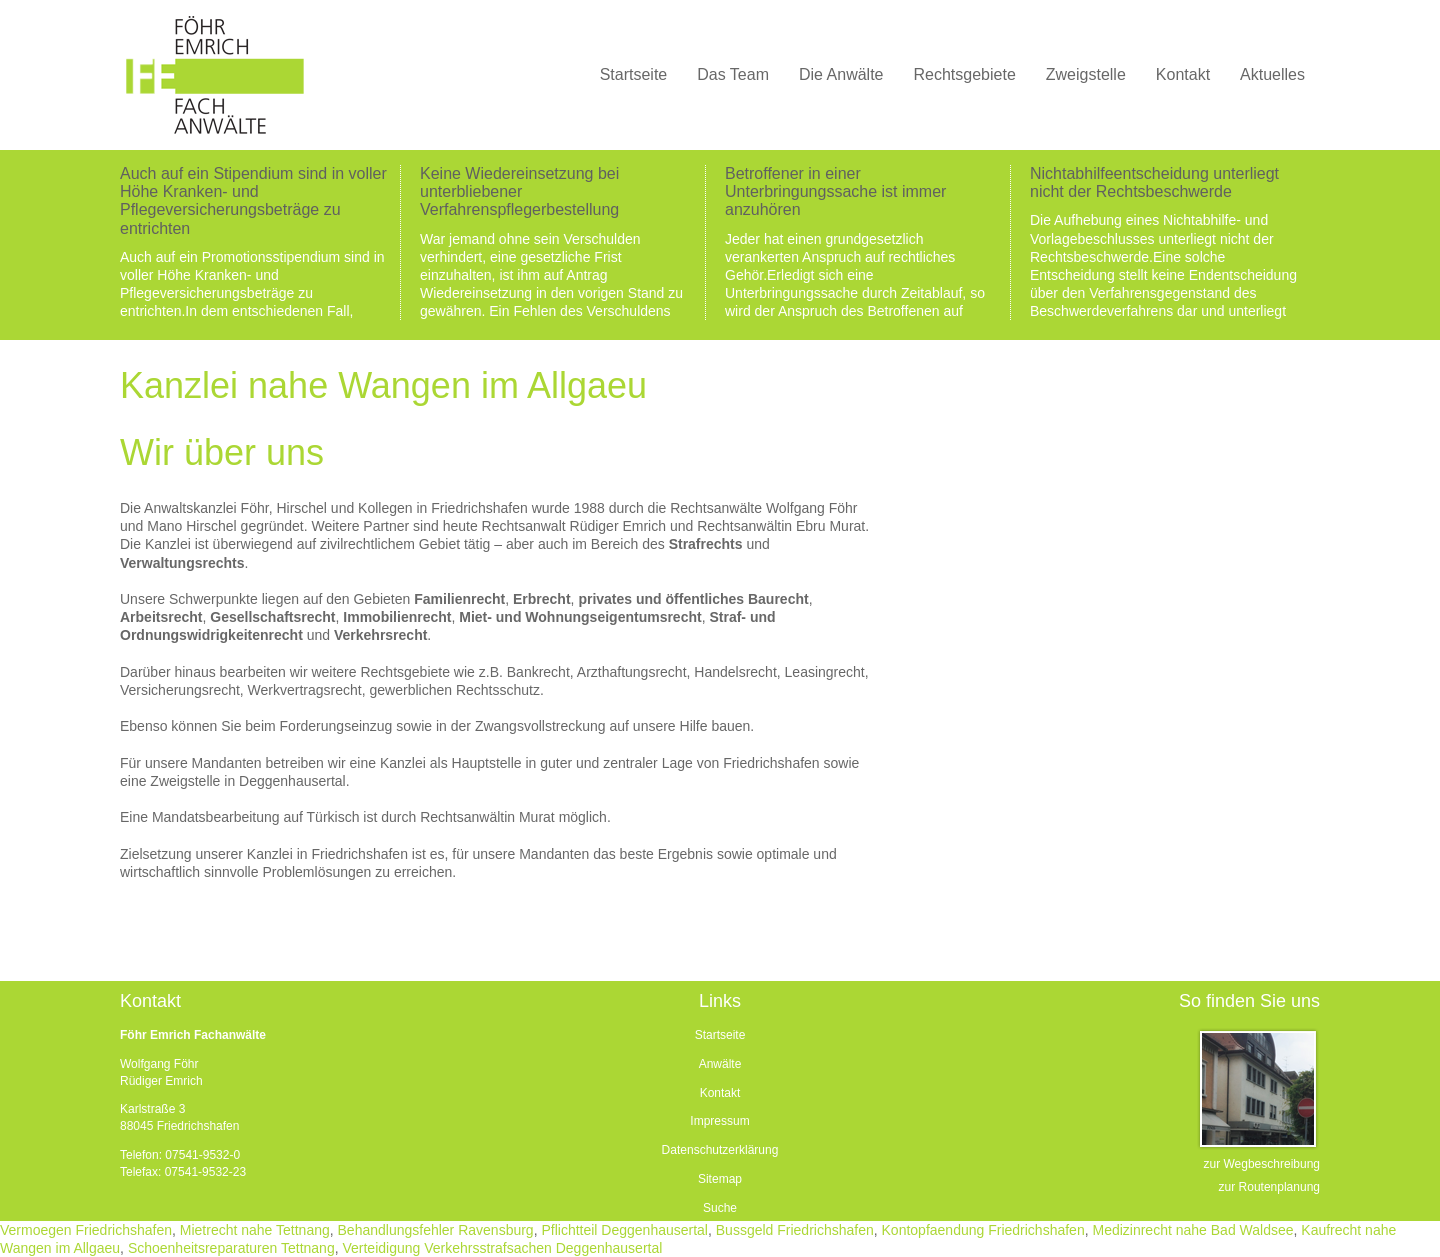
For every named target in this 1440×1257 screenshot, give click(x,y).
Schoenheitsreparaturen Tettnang (231, 1248)
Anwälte (720, 1064)
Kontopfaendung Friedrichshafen (983, 1230)
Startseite (720, 1035)
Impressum (719, 1121)
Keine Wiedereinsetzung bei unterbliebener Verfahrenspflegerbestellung (519, 191)
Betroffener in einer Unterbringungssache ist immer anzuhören (835, 191)
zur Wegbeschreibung (1261, 1164)
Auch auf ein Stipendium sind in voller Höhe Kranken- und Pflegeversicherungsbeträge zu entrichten (253, 201)
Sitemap (720, 1179)
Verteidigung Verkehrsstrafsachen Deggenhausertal (502, 1248)
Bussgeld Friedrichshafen (795, 1230)
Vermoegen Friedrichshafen (86, 1230)
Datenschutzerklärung (720, 1150)
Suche (720, 1208)
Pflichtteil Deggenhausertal (624, 1230)
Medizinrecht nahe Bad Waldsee (1192, 1230)
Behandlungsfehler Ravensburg (436, 1230)
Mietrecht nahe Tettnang (255, 1230)
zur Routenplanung (1269, 1187)
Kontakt (720, 1093)
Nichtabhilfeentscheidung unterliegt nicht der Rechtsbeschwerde (1154, 182)
